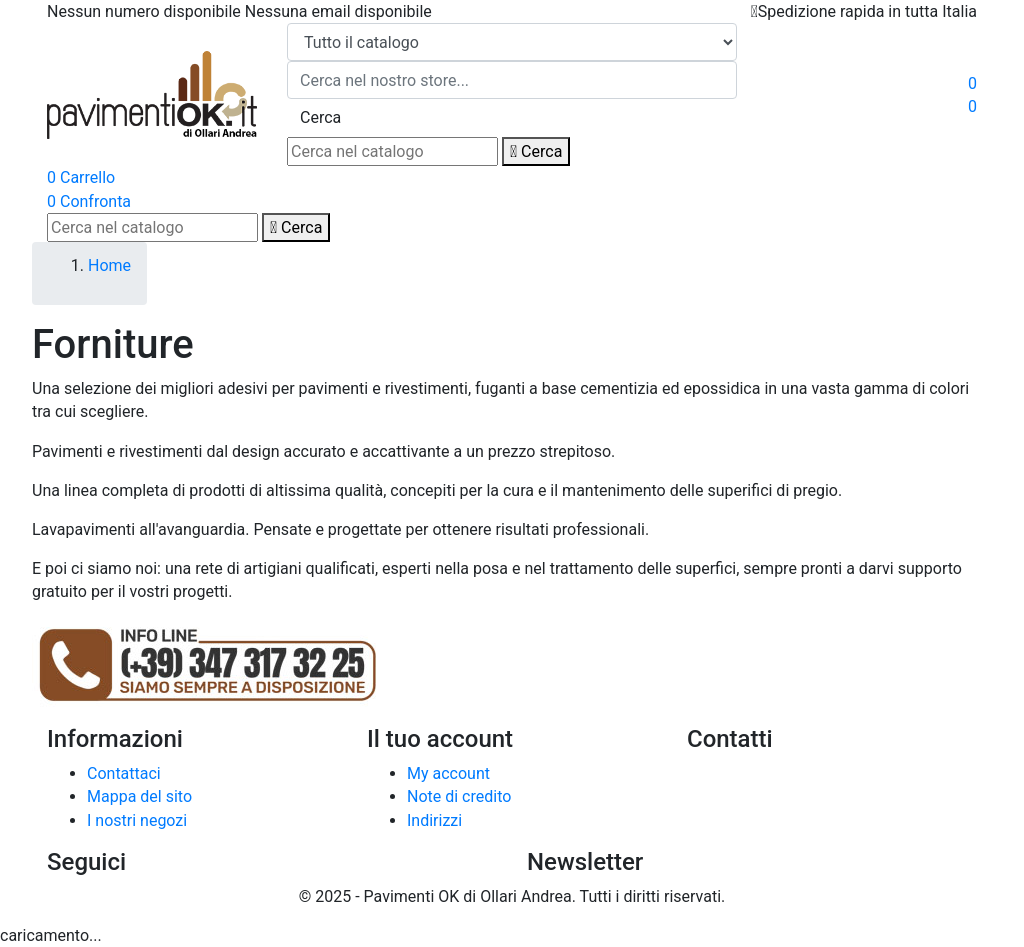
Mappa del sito (139, 796)
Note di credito (459, 796)
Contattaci (124, 773)
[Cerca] (392, 151)
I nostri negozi (137, 820)
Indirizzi (434, 820)
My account (448, 773)
